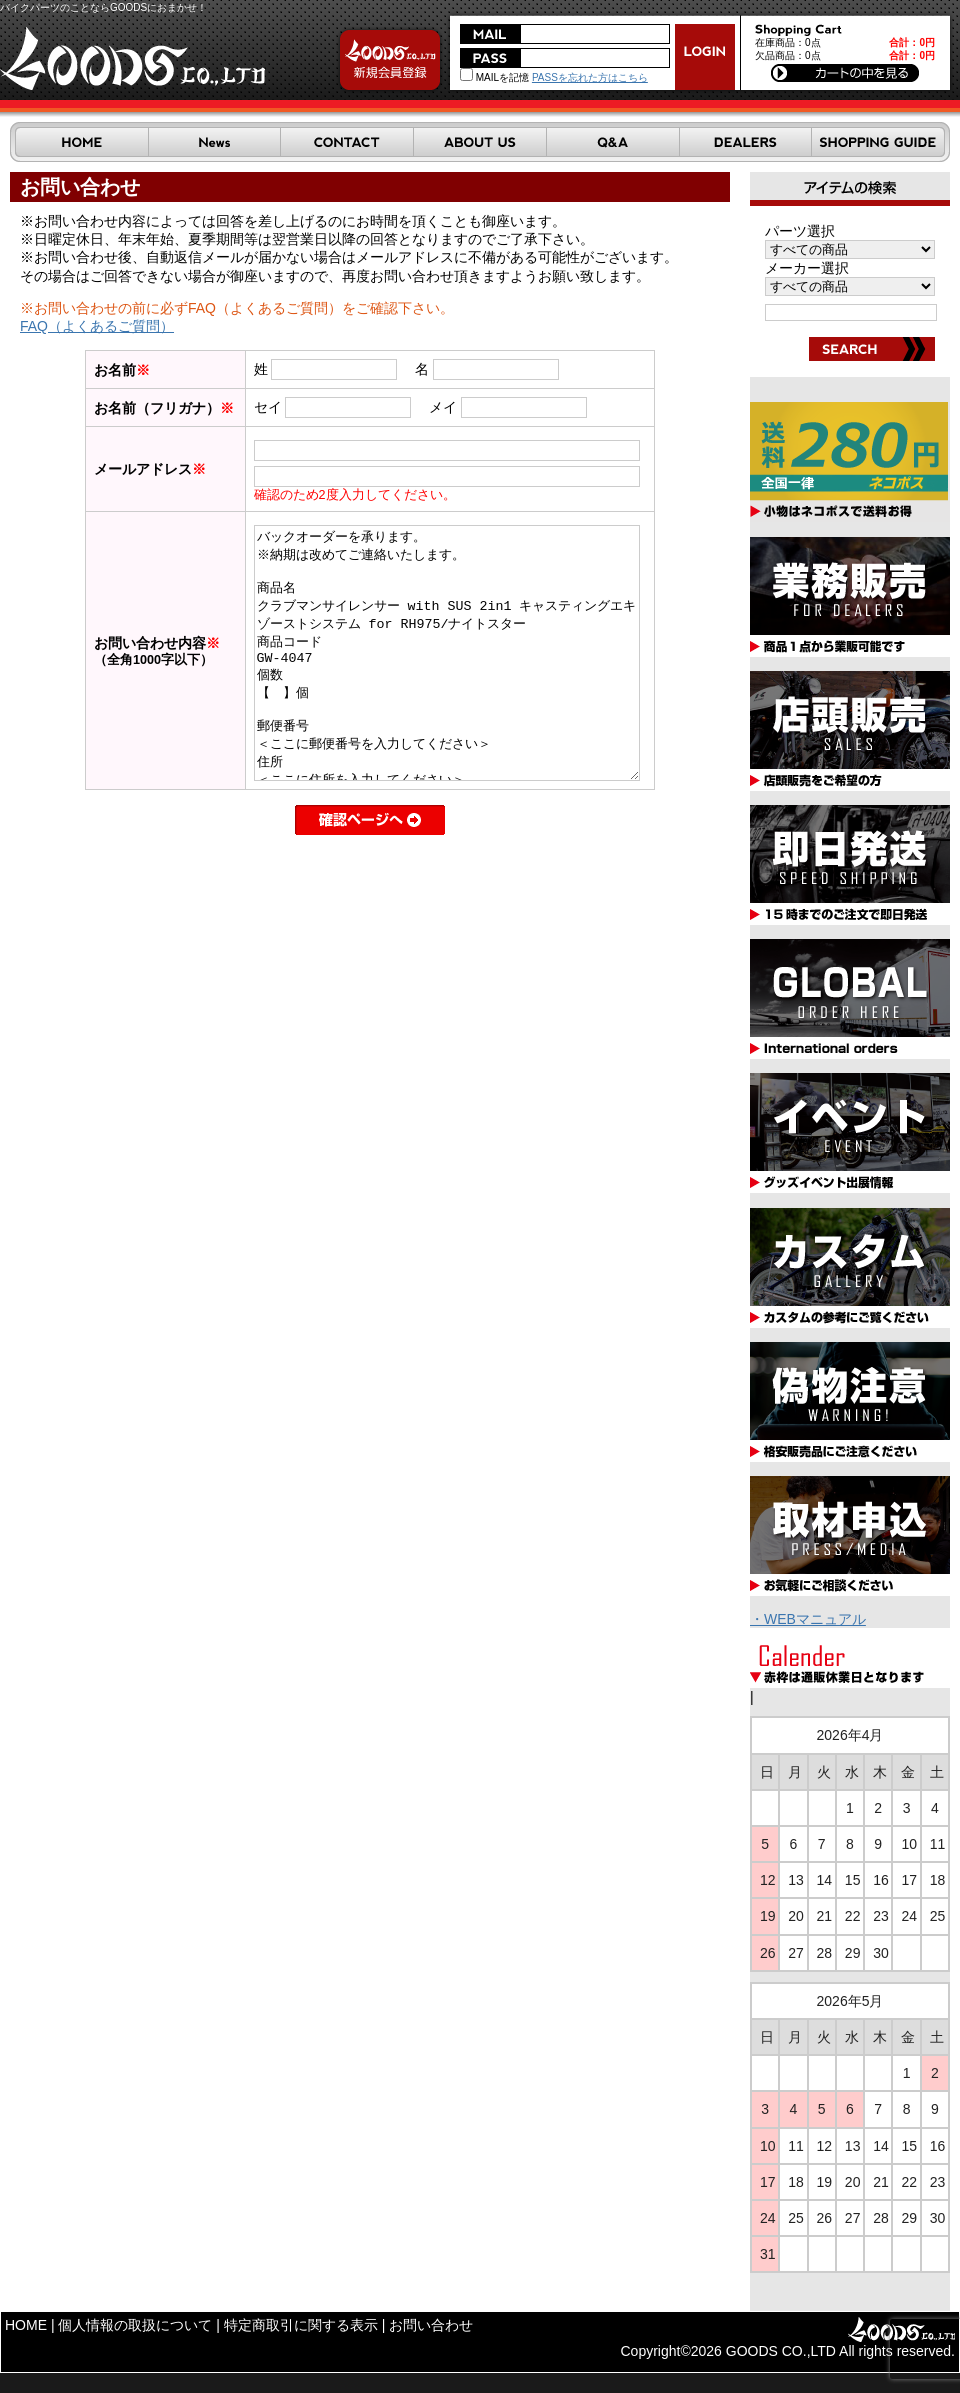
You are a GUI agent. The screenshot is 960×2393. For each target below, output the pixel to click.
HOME (26, 2325)
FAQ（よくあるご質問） (97, 326)
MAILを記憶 (494, 77)
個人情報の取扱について (135, 2325)
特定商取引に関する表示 (301, 2325)
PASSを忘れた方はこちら (590, 77)
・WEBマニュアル (808, 1619)
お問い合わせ (431, 2325)
